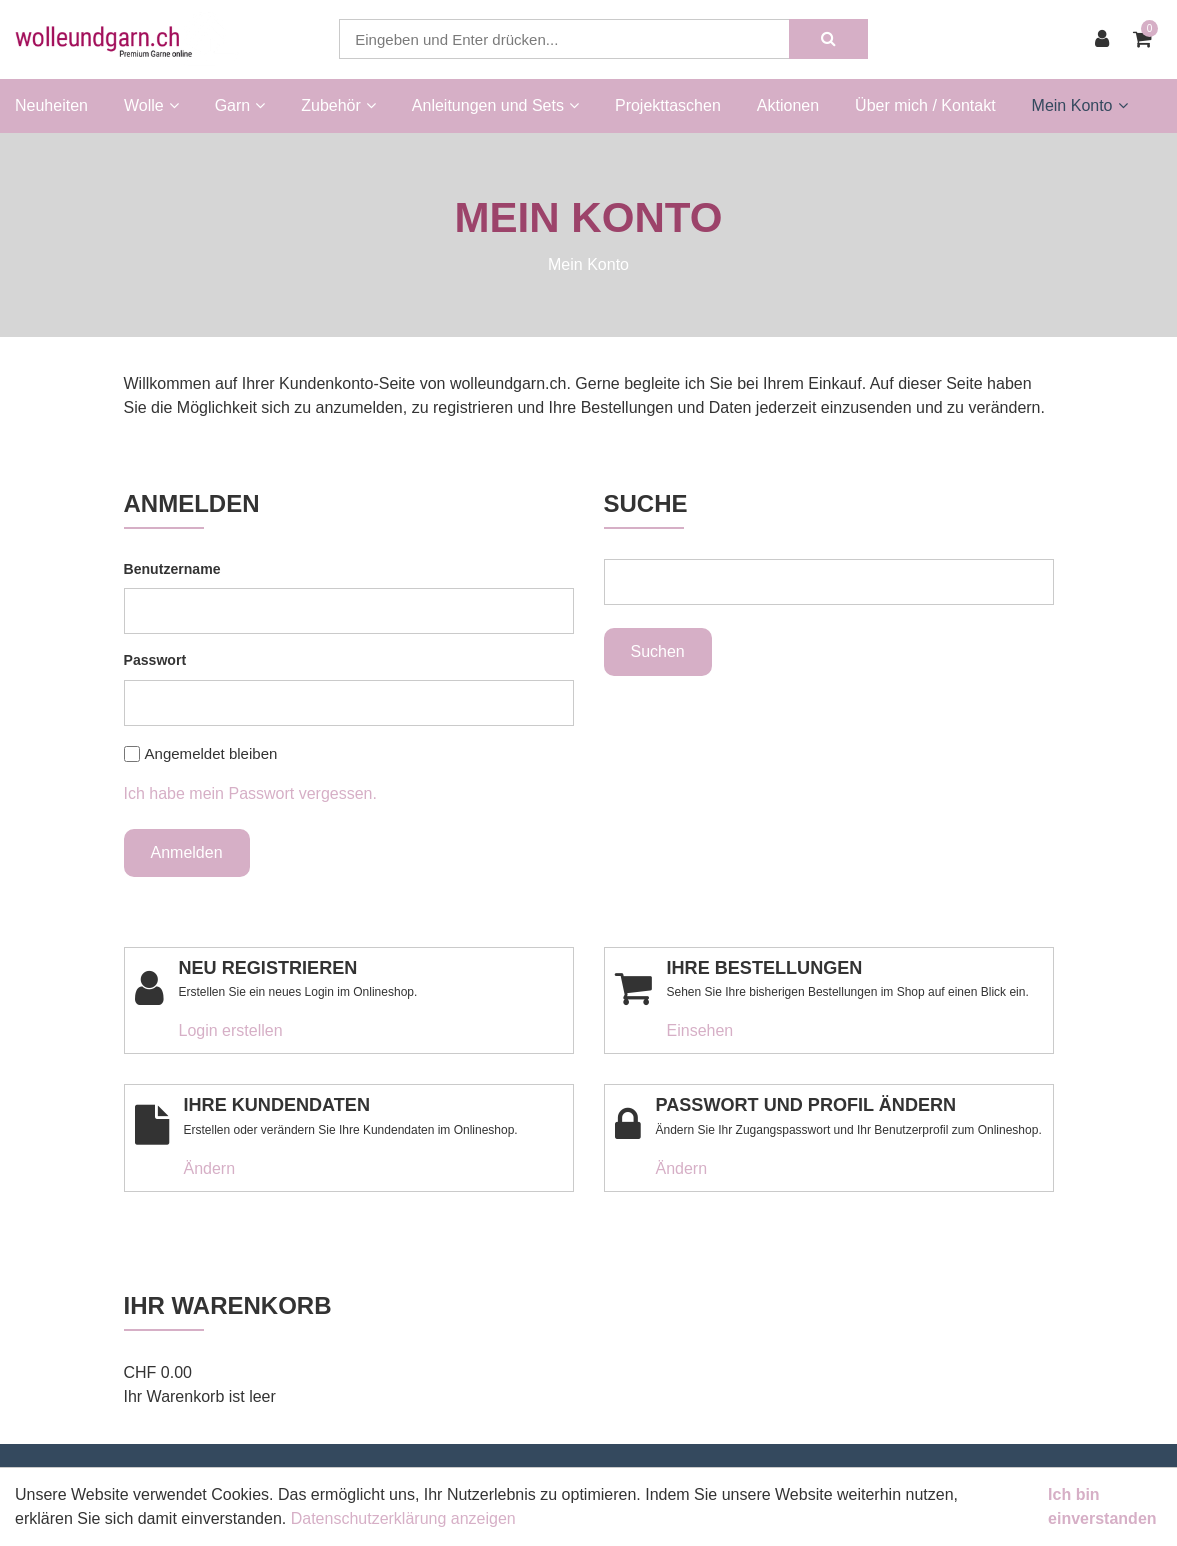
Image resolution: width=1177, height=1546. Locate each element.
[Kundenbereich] (1107, 39)
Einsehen (700, 1030)
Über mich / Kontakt (925, 105)
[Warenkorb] (1147, 39)
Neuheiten (51, 105)
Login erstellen (231, 1030)
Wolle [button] (151, 105)
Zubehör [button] (338, 105)
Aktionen (788, 105)
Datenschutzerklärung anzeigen (403, 1518)
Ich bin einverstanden (1102, 1506)
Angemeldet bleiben (211, 753)
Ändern (210, 1168)
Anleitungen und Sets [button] (495, 105)
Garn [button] (240, 105)
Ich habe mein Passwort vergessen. (250, 793)
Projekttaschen (668, 105)
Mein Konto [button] (1080, 105)
